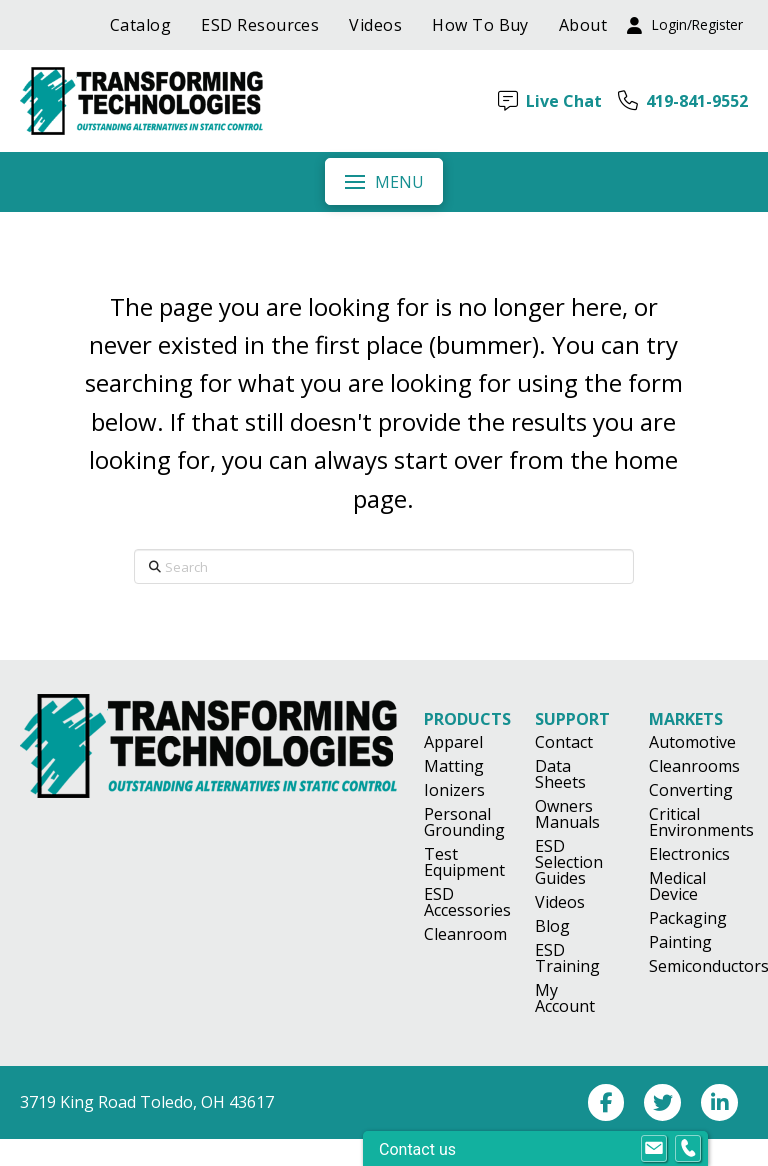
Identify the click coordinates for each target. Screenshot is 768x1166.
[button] (685, 25)
